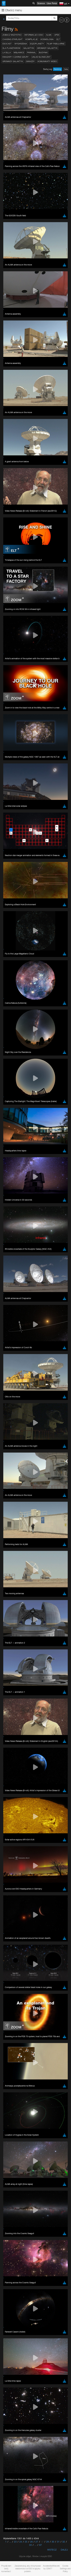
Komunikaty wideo (47, 61)
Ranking (57, 69)
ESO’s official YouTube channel (17, 874)
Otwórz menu (12, 10)
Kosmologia (47, 39)
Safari (12, 982)
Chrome (13, 974)
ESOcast (7, 43)
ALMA (48, 35)
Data (66, 69)
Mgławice (19, 52)
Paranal (31, 52)
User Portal (52, 3)
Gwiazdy (30, 61)
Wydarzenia (20, 43)
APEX (56, 35)
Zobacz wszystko (11, 35)
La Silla (6, 52)
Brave (12, 970)
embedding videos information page (29, 889)
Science (41, 3)
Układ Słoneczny (41, 57)
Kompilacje (31, 39)
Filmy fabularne (55, 43)
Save (10, 1060)
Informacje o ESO (33, 35)
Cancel (26, 1060)
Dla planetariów (11, 48)
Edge (12, 976)
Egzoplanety (37, 43)
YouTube (7, 871)
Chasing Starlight (12, 39)
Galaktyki (28, 48)
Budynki (43, 52)
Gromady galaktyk (47, 48)
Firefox (13, 980)
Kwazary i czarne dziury (15, 57)
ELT (58, 39)
